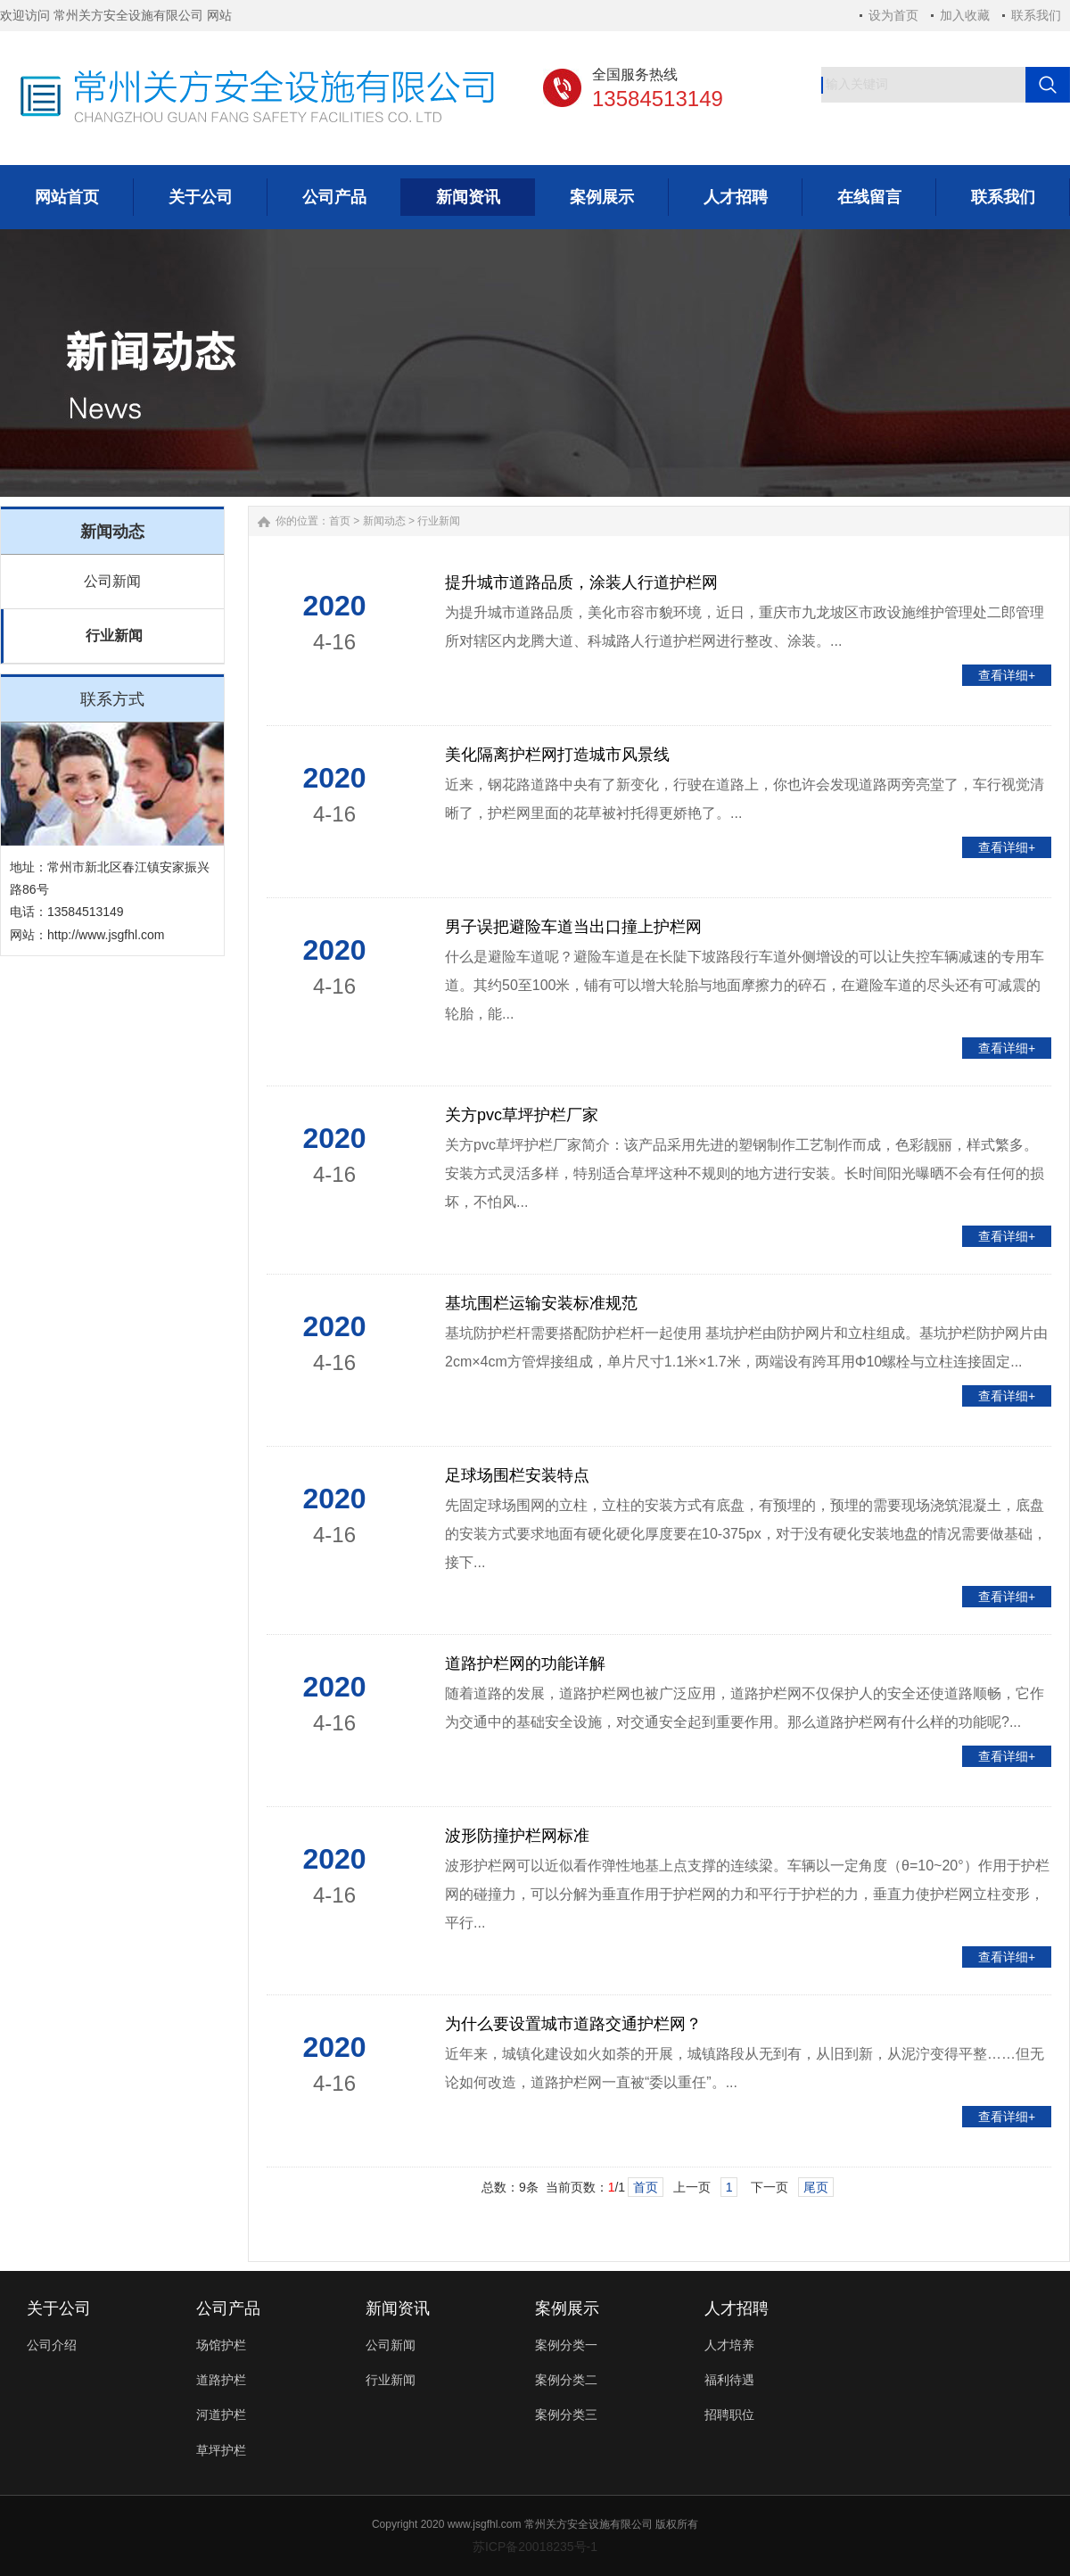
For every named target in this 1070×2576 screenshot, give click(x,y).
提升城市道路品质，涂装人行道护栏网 (581, 582)
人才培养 (729, 2345)
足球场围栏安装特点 (517, 1475)
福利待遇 (729, 2380)
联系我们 (1036, 15)
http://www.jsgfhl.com (106, 935)
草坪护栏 (221, 2450)
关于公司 (59, 2308)
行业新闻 (114, 635)
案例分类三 (566, 2414)
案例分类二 (566, 2380)
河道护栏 (221, 2414)
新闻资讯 (398, 2308)
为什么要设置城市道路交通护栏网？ (573, 2024)
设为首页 (893, 15)
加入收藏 (965, 15)
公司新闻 (112, 581)
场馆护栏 (221, 2345)
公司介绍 (52, 2345)
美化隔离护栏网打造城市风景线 (557, 755)
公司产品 (228, 2308)
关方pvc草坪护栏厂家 (521, 1115)
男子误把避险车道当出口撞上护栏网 (573, 927)
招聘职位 (729, 2414)
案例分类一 (566, 2345)
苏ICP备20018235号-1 (535, 2546)
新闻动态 (384, 521)
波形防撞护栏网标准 (517, 1836)
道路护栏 (221, 2380)
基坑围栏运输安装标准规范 (541, 1303)
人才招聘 (736, 2308)
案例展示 (567, 2308)
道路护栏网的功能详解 (525, 1663)
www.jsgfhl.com (485, 2524)
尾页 (815, 2187)
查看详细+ (1006, 675)
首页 (339, 521)
